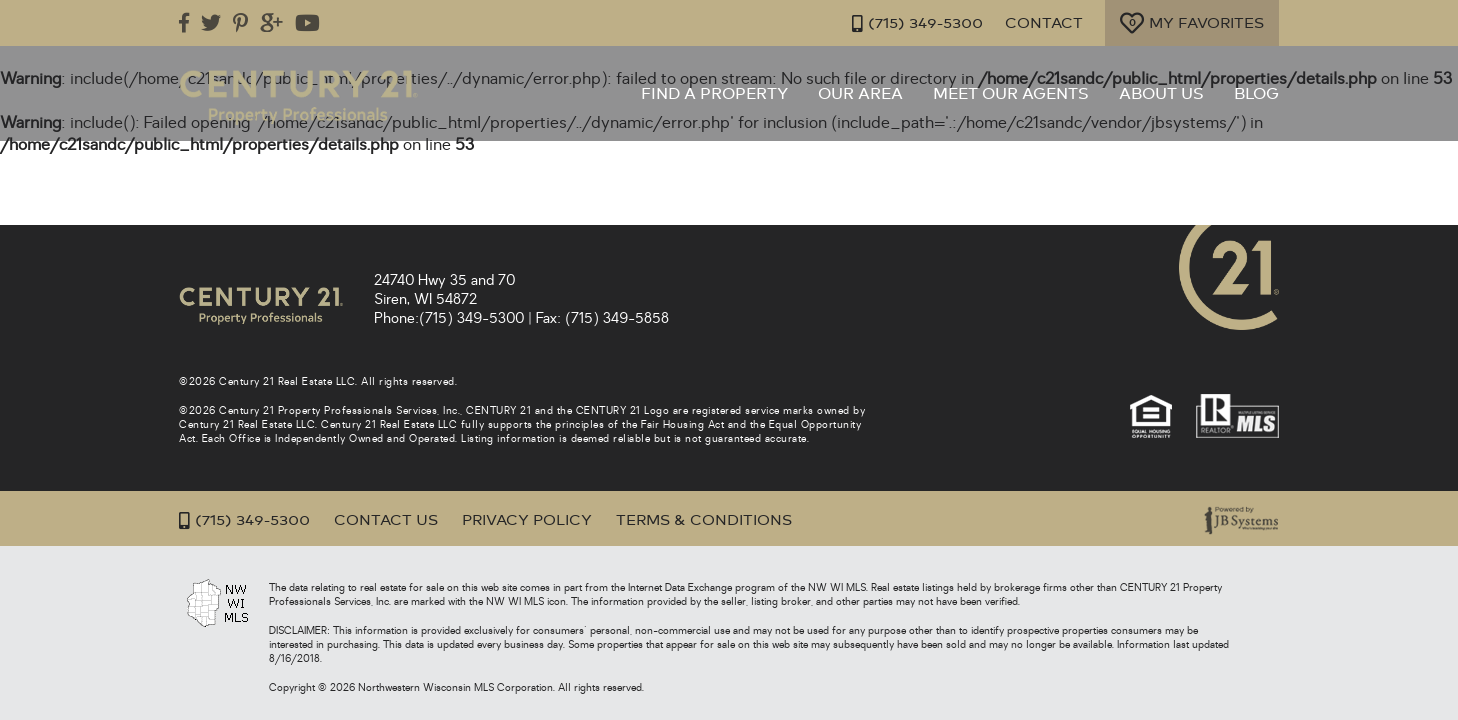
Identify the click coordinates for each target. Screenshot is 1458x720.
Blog (1256, 94)
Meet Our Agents (1011, 94)
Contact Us (386, 520)
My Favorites (1192, 23)
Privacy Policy (527, 520)
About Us (1161, 94)
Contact (1044, 23)
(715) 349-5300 (917, 23)
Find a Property (714, 94)
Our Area (860, 94)
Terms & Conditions (704, 520)
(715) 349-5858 (617, 318)
